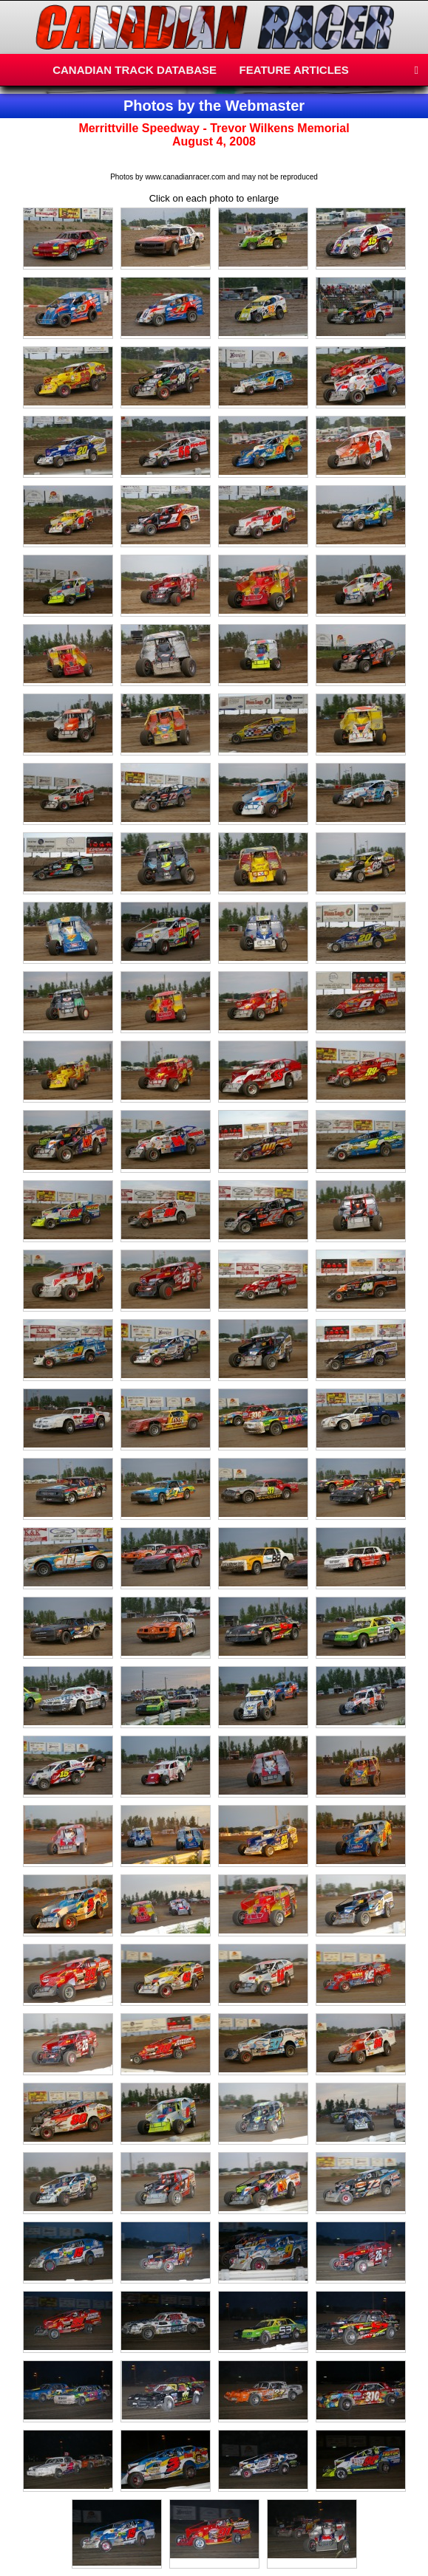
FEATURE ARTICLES (294, 70)
